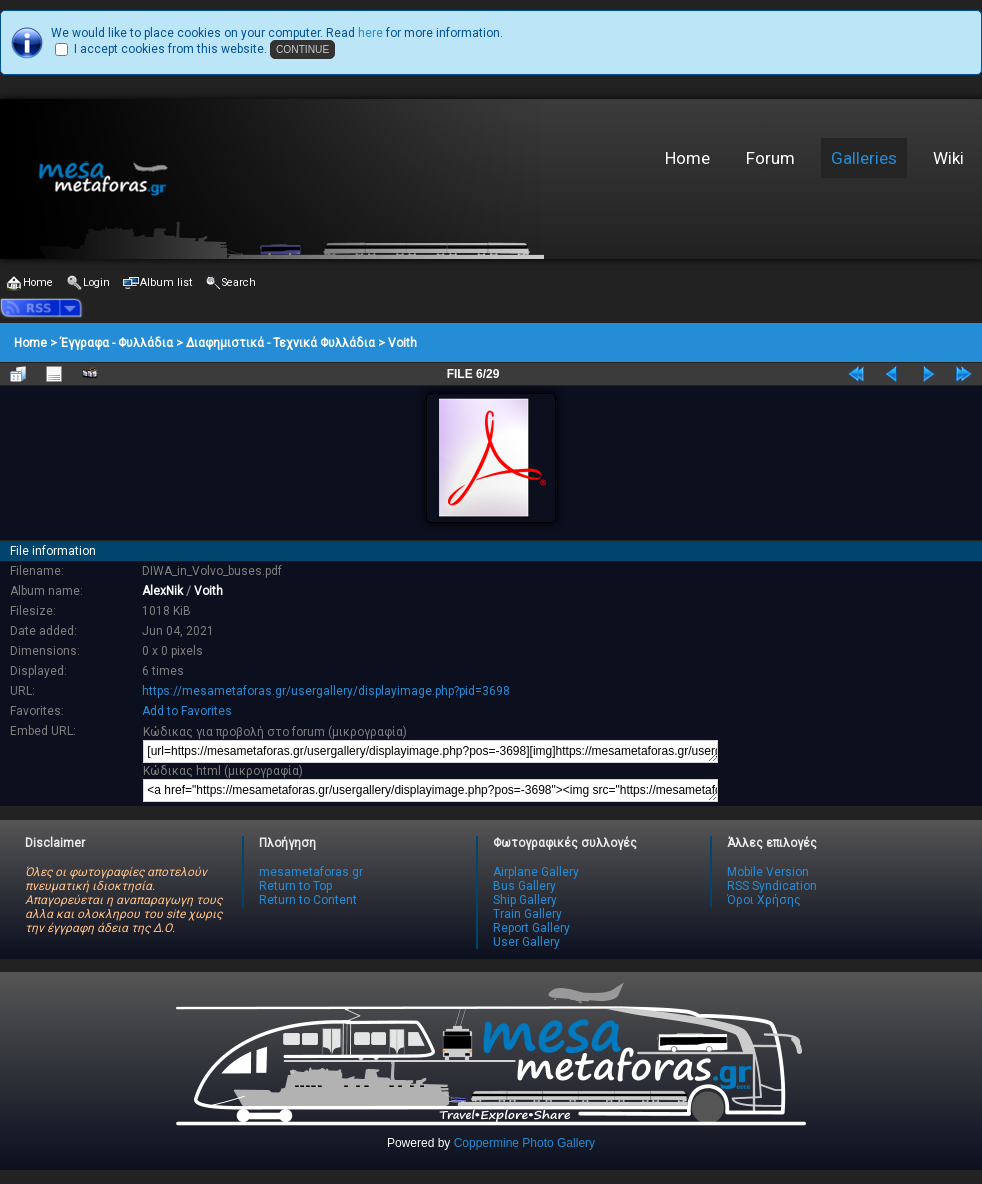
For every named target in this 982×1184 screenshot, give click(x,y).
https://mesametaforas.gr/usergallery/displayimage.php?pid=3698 (326, 691)
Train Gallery (527, 914)
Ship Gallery (525, 900)
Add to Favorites (187, 711)
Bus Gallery (524, 886)
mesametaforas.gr (311, 872)
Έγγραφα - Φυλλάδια (116, 343)
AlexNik (162, 591)
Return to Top (295, 886)
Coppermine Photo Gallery (524, 1143)
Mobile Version (768, 872)
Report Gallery (531, 928)
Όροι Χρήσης (764, 900)
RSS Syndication (772, 886)
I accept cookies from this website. (170, 49)
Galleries (864, 158)
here (370, 33)
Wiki (948, 158)
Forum (770, 158)
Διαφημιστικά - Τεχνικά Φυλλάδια (280, 343)
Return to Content (308, 900)
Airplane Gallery (536, 872)
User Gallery (526, 942)
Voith (402, 343)
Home (687, 158)
